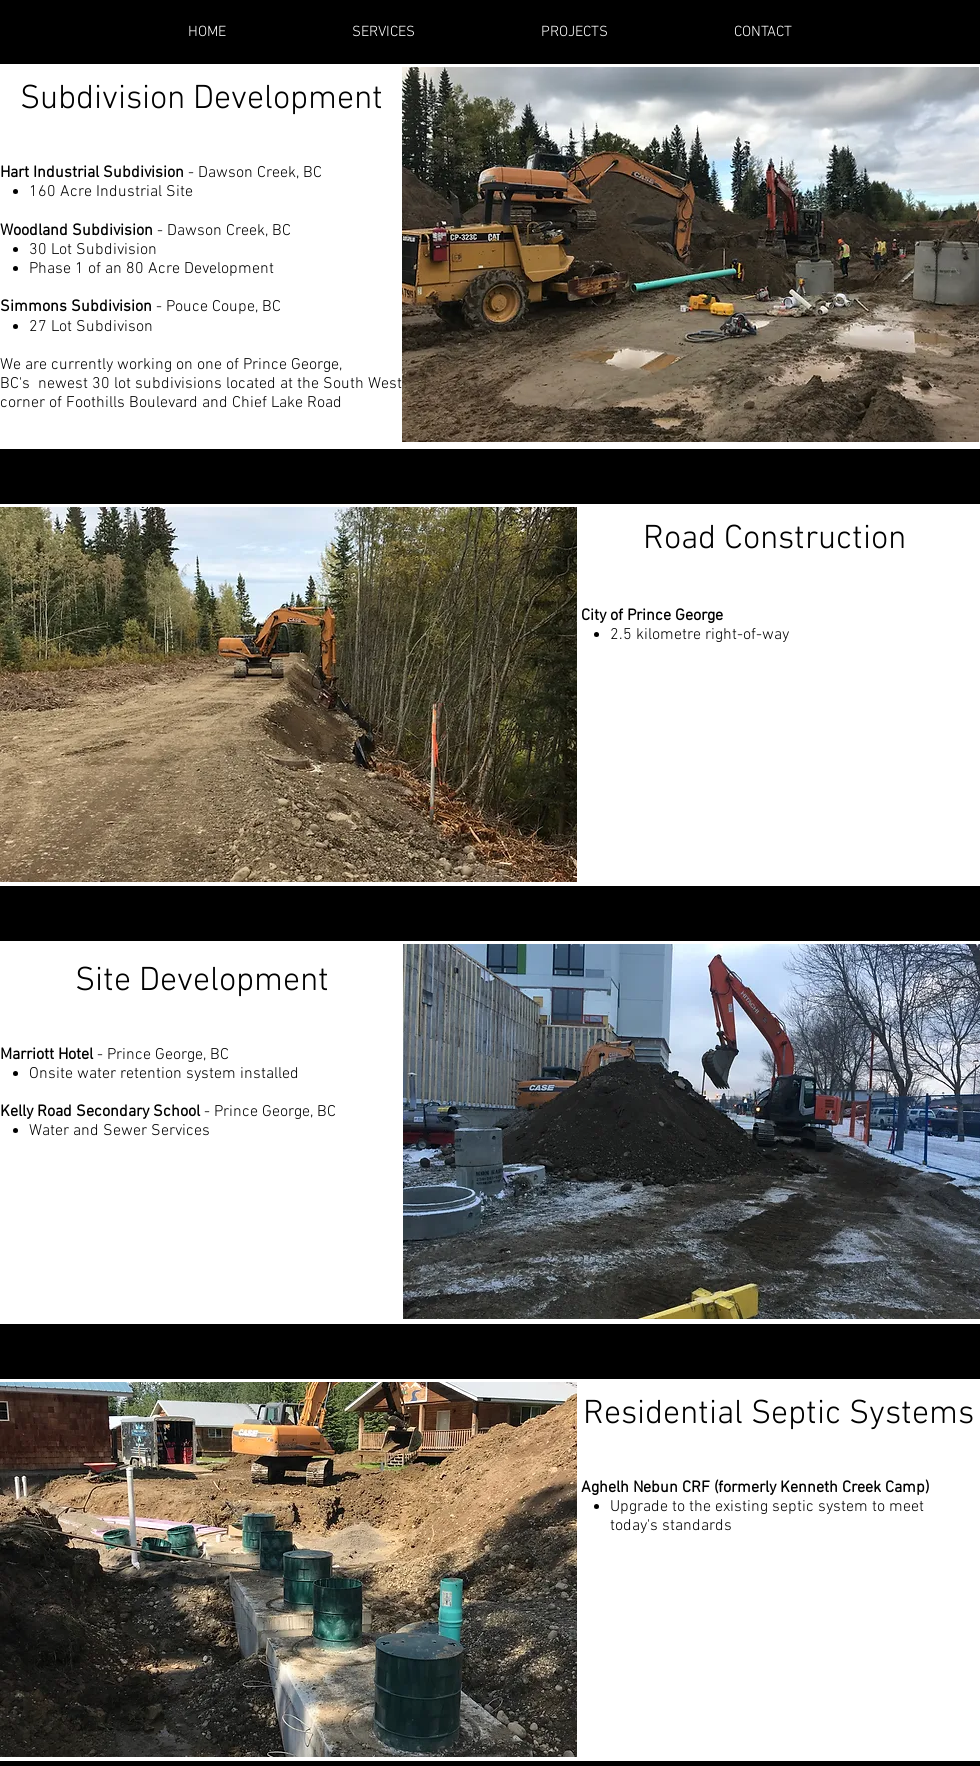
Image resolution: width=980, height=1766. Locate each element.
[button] (690, 254)
